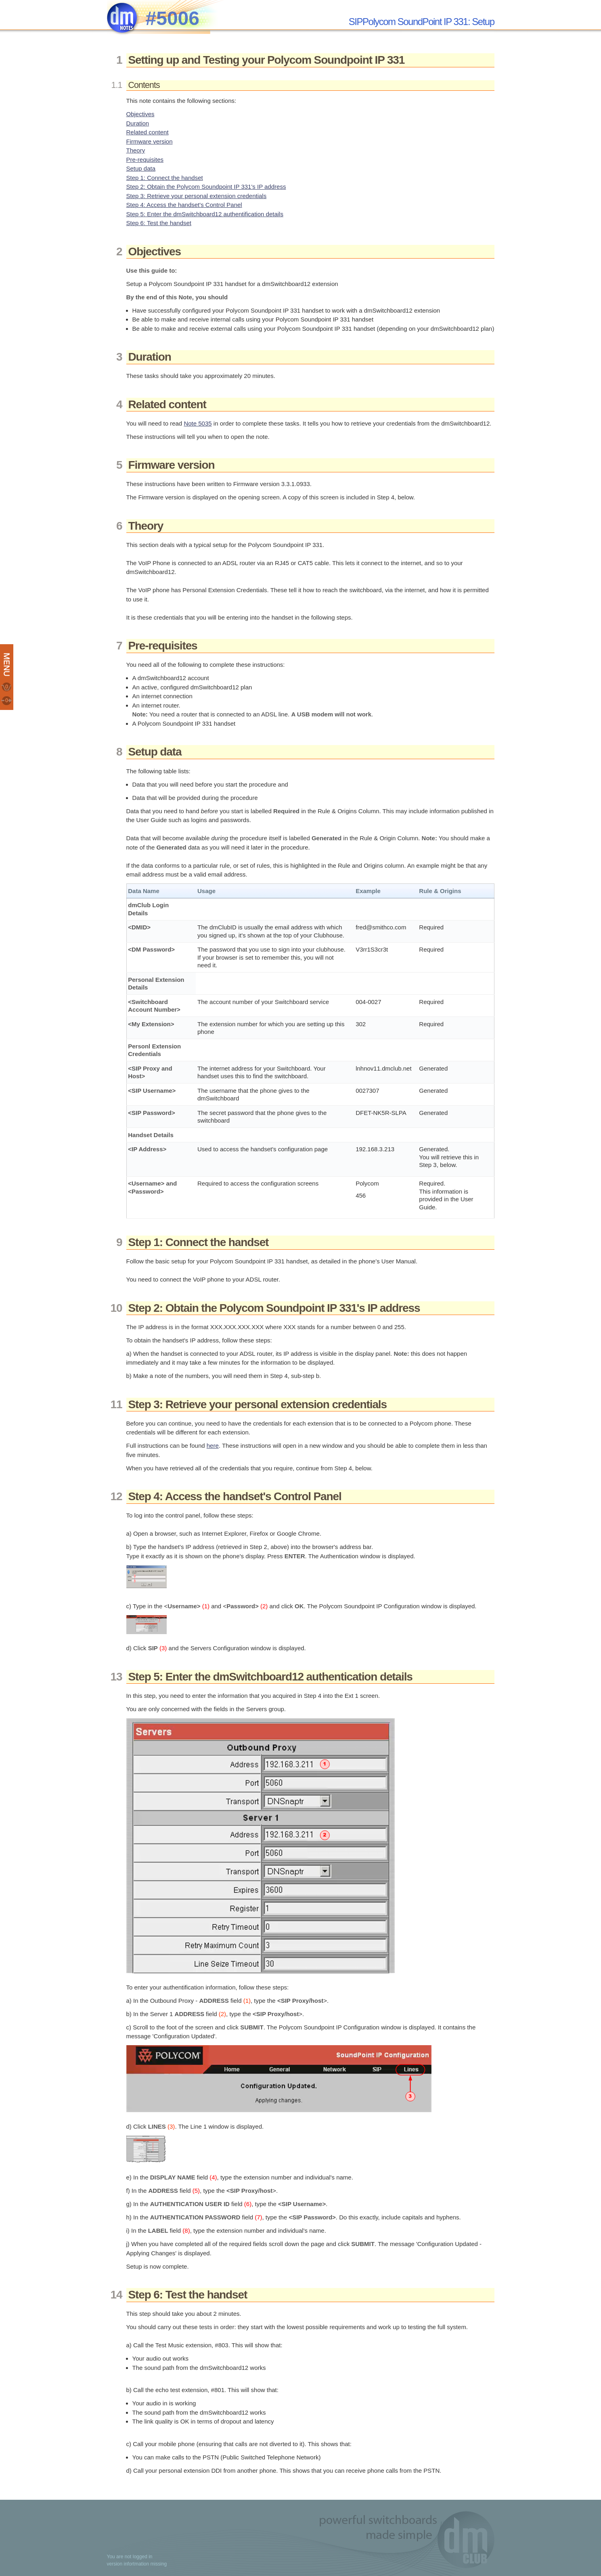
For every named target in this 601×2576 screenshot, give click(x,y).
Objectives (140, 114)
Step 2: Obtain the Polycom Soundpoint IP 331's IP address (206, 186)
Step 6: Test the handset (159, 222)
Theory (135, 150)
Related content (147, 132)
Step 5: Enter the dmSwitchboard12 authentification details (204, 214)
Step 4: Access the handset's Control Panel (184, 204)
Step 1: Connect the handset (164, 177)
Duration (137, 123)
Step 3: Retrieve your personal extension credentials (196, 195)
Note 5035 (198, 423)
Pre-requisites (145, 159)
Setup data (141, 168)
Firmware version (149, 141)
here (213, 1445)
